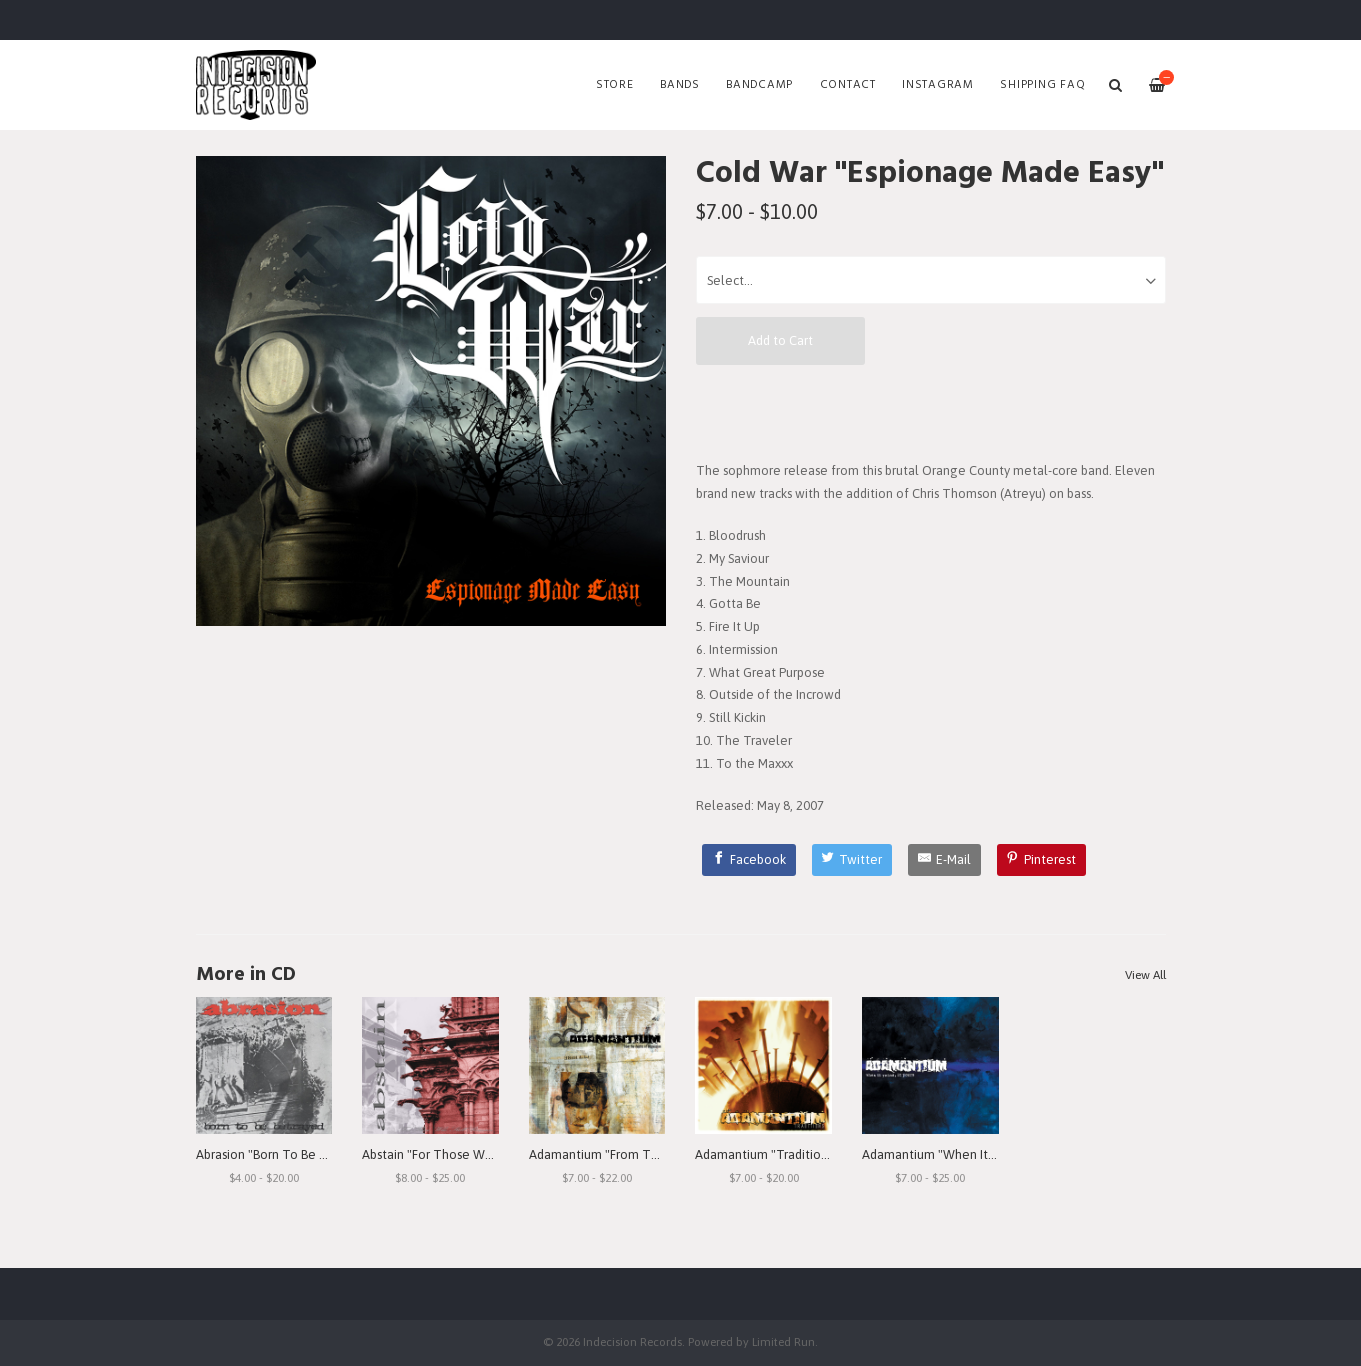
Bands (680, 85)
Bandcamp (759, 85)
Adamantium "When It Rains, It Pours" (968, 1154)
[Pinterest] (1042, 860)
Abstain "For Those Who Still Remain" (469, 1154)
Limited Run (783, 1341)
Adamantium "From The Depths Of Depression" (664, 1154)
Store (615, 85)
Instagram (938, 85)
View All (1145, 975)
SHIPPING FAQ (1042, 85)
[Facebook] (749, 860)
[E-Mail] (944, 860)
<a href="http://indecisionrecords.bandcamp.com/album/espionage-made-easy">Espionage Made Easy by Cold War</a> (931, 412)
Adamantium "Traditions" (766, 1154)
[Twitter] (852, 860)
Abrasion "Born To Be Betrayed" (286, 1154)
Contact (848, 85)
